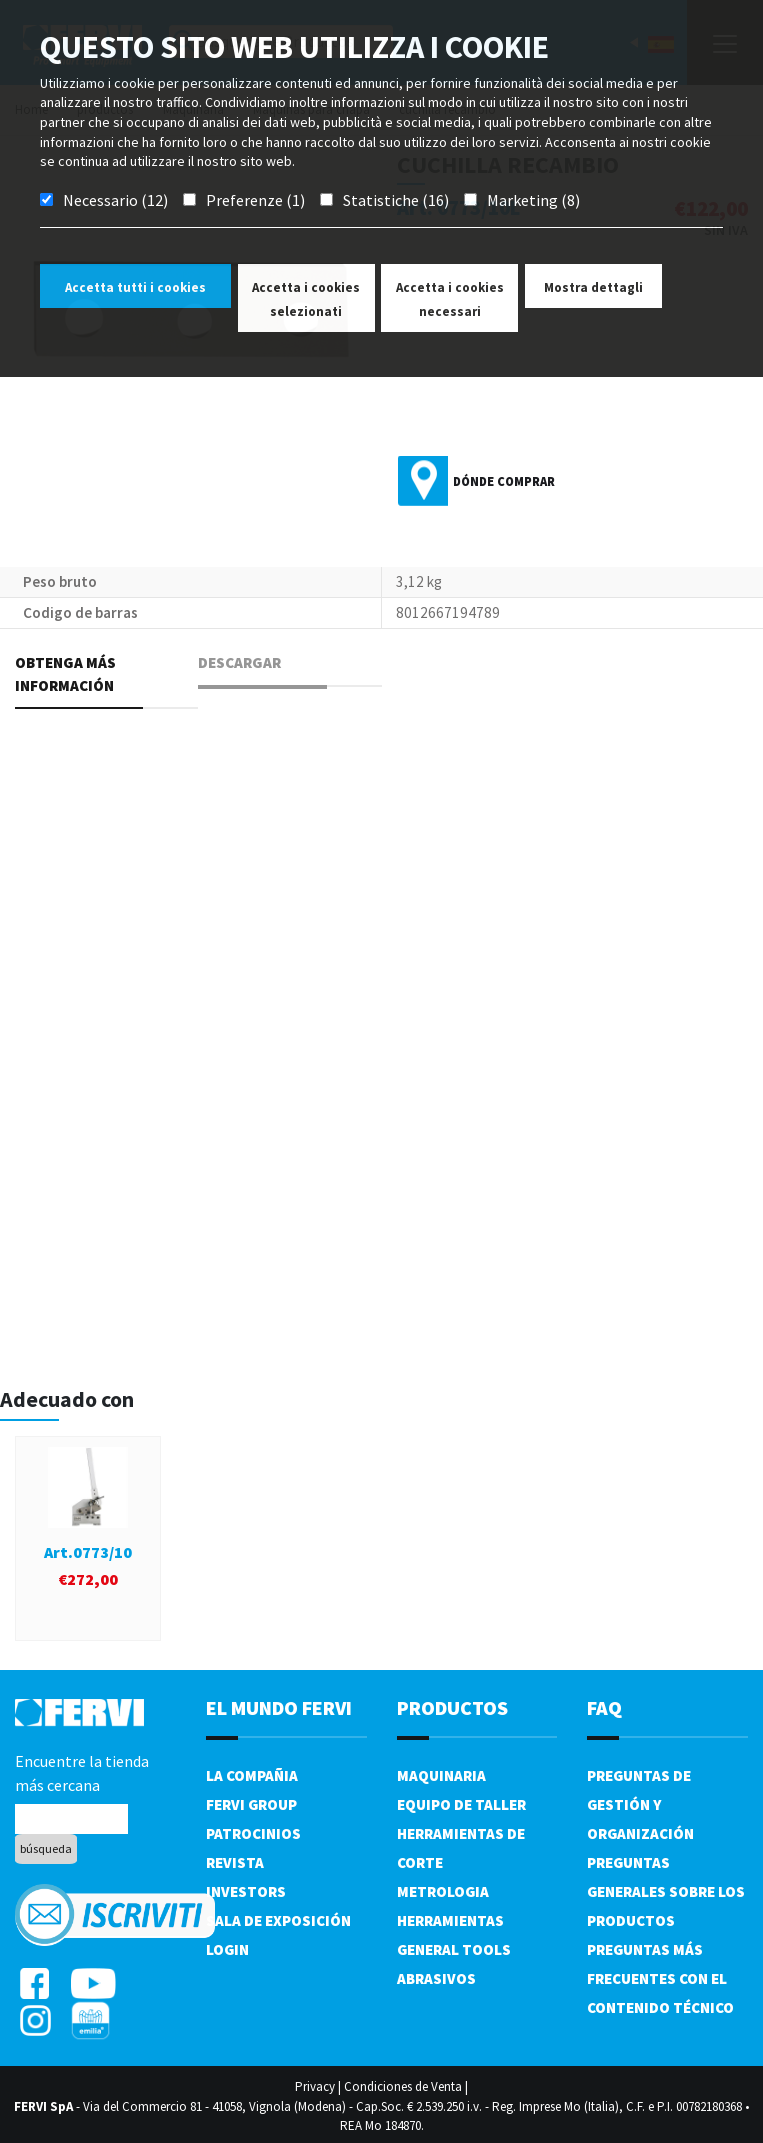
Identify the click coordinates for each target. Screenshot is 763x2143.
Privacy (315, 2086)
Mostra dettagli (593, 287)
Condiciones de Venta (403, 2086)
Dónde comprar (504, 481)
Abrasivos (436, 1978)
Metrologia (443, 1891)
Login (227, 1949)
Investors (246, 1891)
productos (452, 1707)
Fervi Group (251, 1804)
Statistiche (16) (396, 200)
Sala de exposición (278, 1920)
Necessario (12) (115, 200)
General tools (454, 1949)
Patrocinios (253, 1833)
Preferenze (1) (255, 200)
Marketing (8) (533, 200)
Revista (235, 1862)
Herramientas (450, 1920)
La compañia (252, 1775)
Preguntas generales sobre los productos (666, 1891)
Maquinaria (441, 1775)
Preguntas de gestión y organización (640, 1804)
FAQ (604, 1707)
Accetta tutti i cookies (135, 287)
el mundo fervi (279, 1707)
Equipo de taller (461, 1804)
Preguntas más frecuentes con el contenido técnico (660, 1978)
